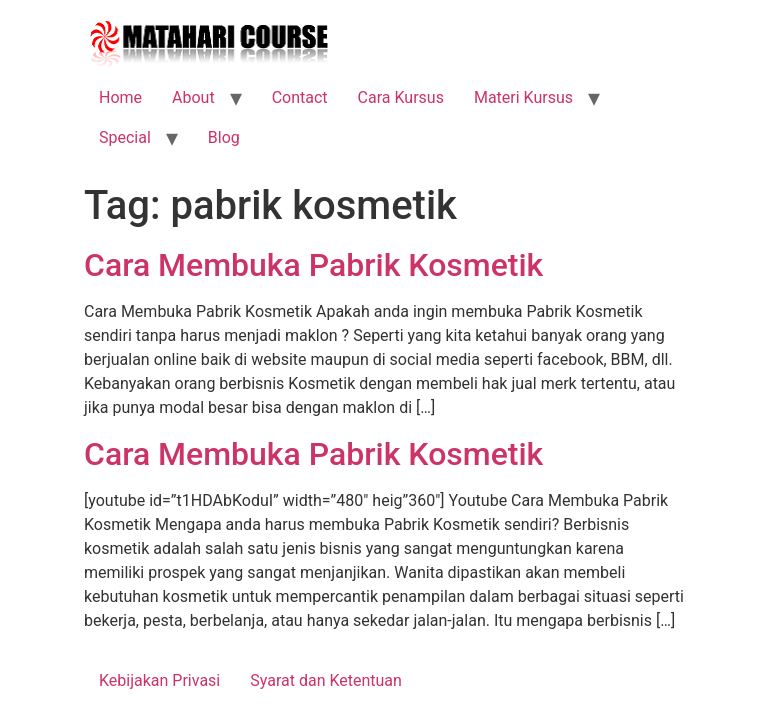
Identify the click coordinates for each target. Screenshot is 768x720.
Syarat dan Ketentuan (326, 680)
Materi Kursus (523, 97)
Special (125, 137)
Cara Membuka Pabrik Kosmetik (313, 265)
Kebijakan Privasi (159, 680)
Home (120, 97)
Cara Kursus (401, 97)
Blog (224, 137)
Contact (300, 97)
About (193, 97)
